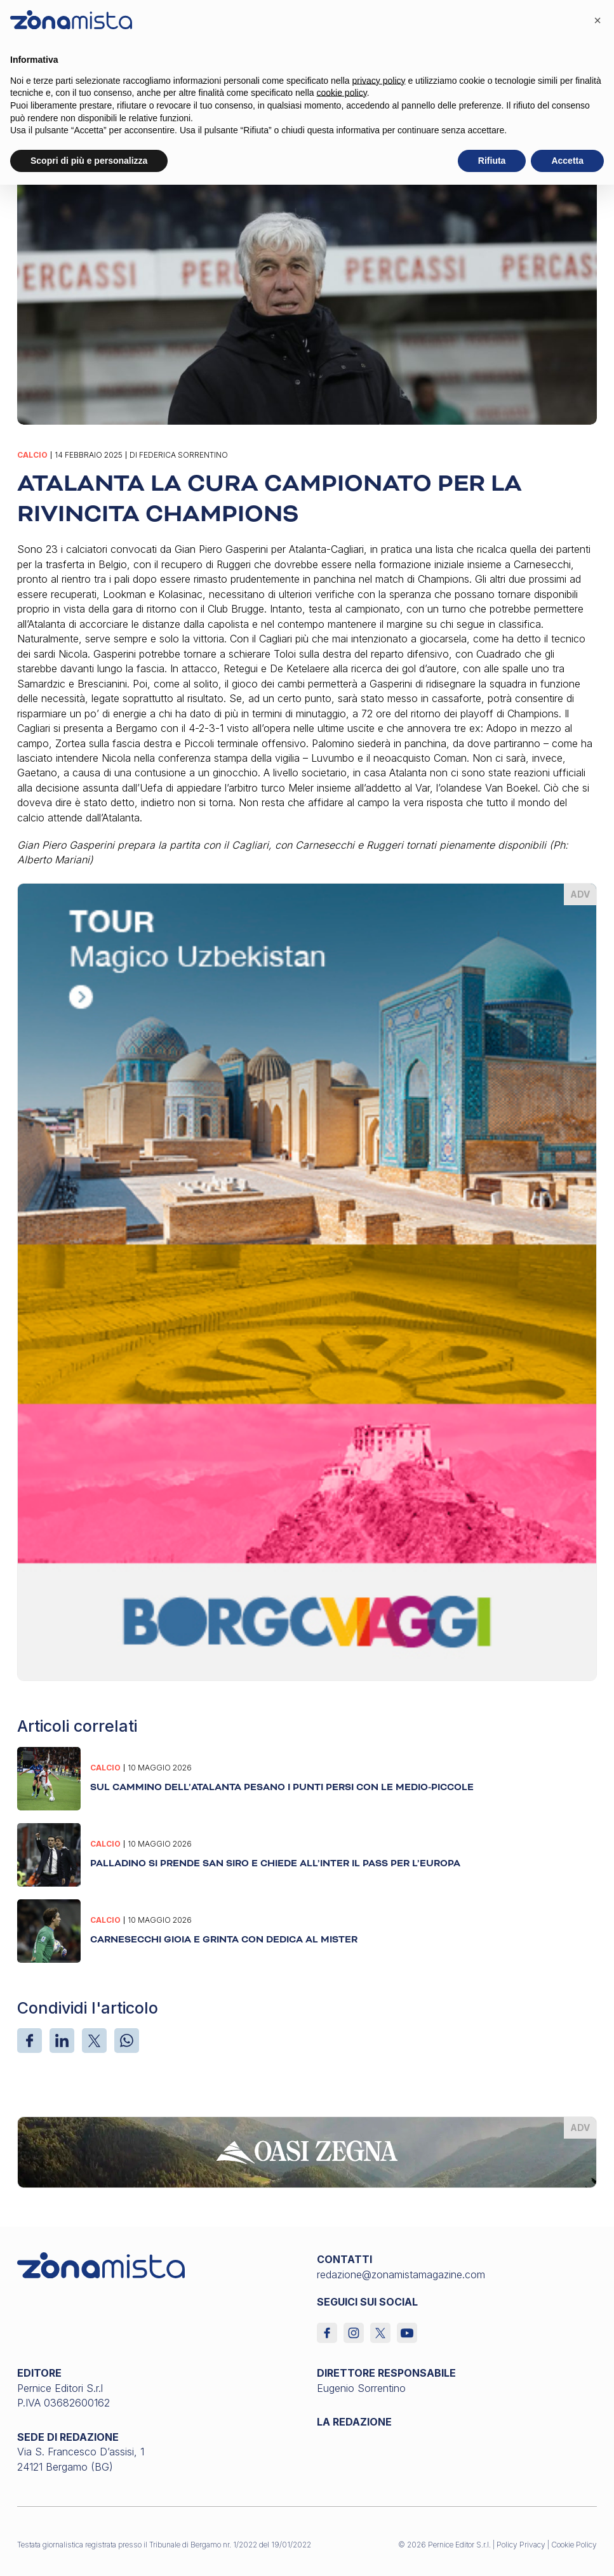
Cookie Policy (574, 2544)
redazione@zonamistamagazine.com (401, 2274)
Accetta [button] (567, 161)
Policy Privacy (521, 2544)
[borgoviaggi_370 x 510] (307, 1281)
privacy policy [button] (379, 81)
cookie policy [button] (342, 93)
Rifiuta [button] (492, 161)
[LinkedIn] (62, 2040)
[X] (94, 2040)
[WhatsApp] (126, 2040)
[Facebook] (29, 2040)
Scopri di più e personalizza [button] (88, 161)
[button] (597, 20)
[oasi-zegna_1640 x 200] (307, 2151)
